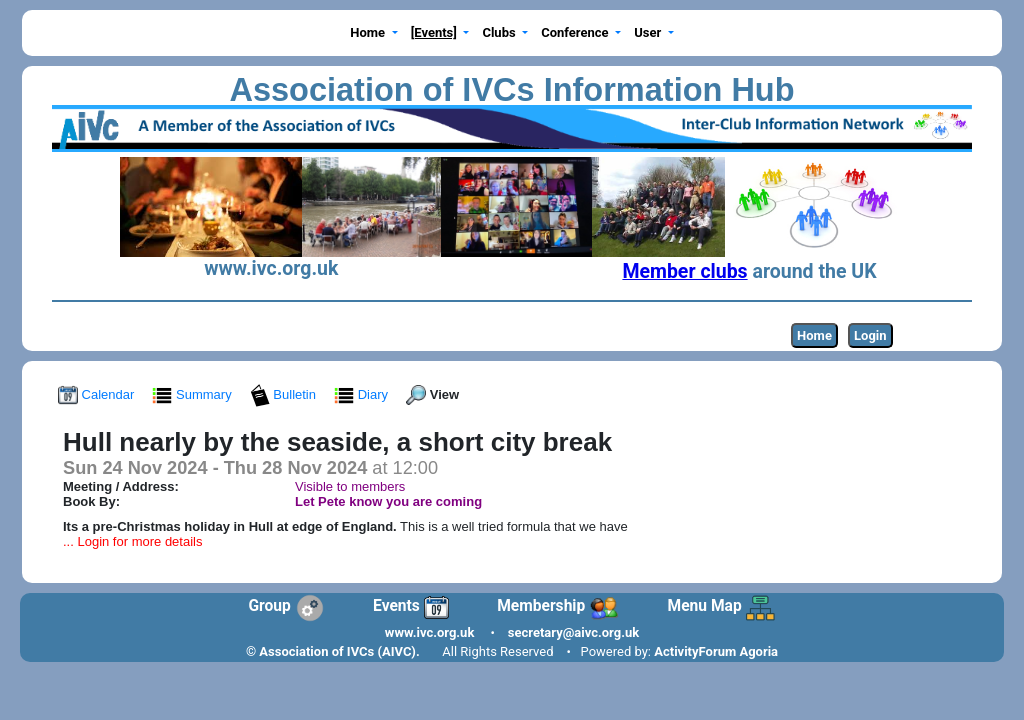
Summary (193, 394)
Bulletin (285, 394)
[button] (374, 33)
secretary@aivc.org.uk (573, 632)
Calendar (98, 394)
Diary (363, 394)
